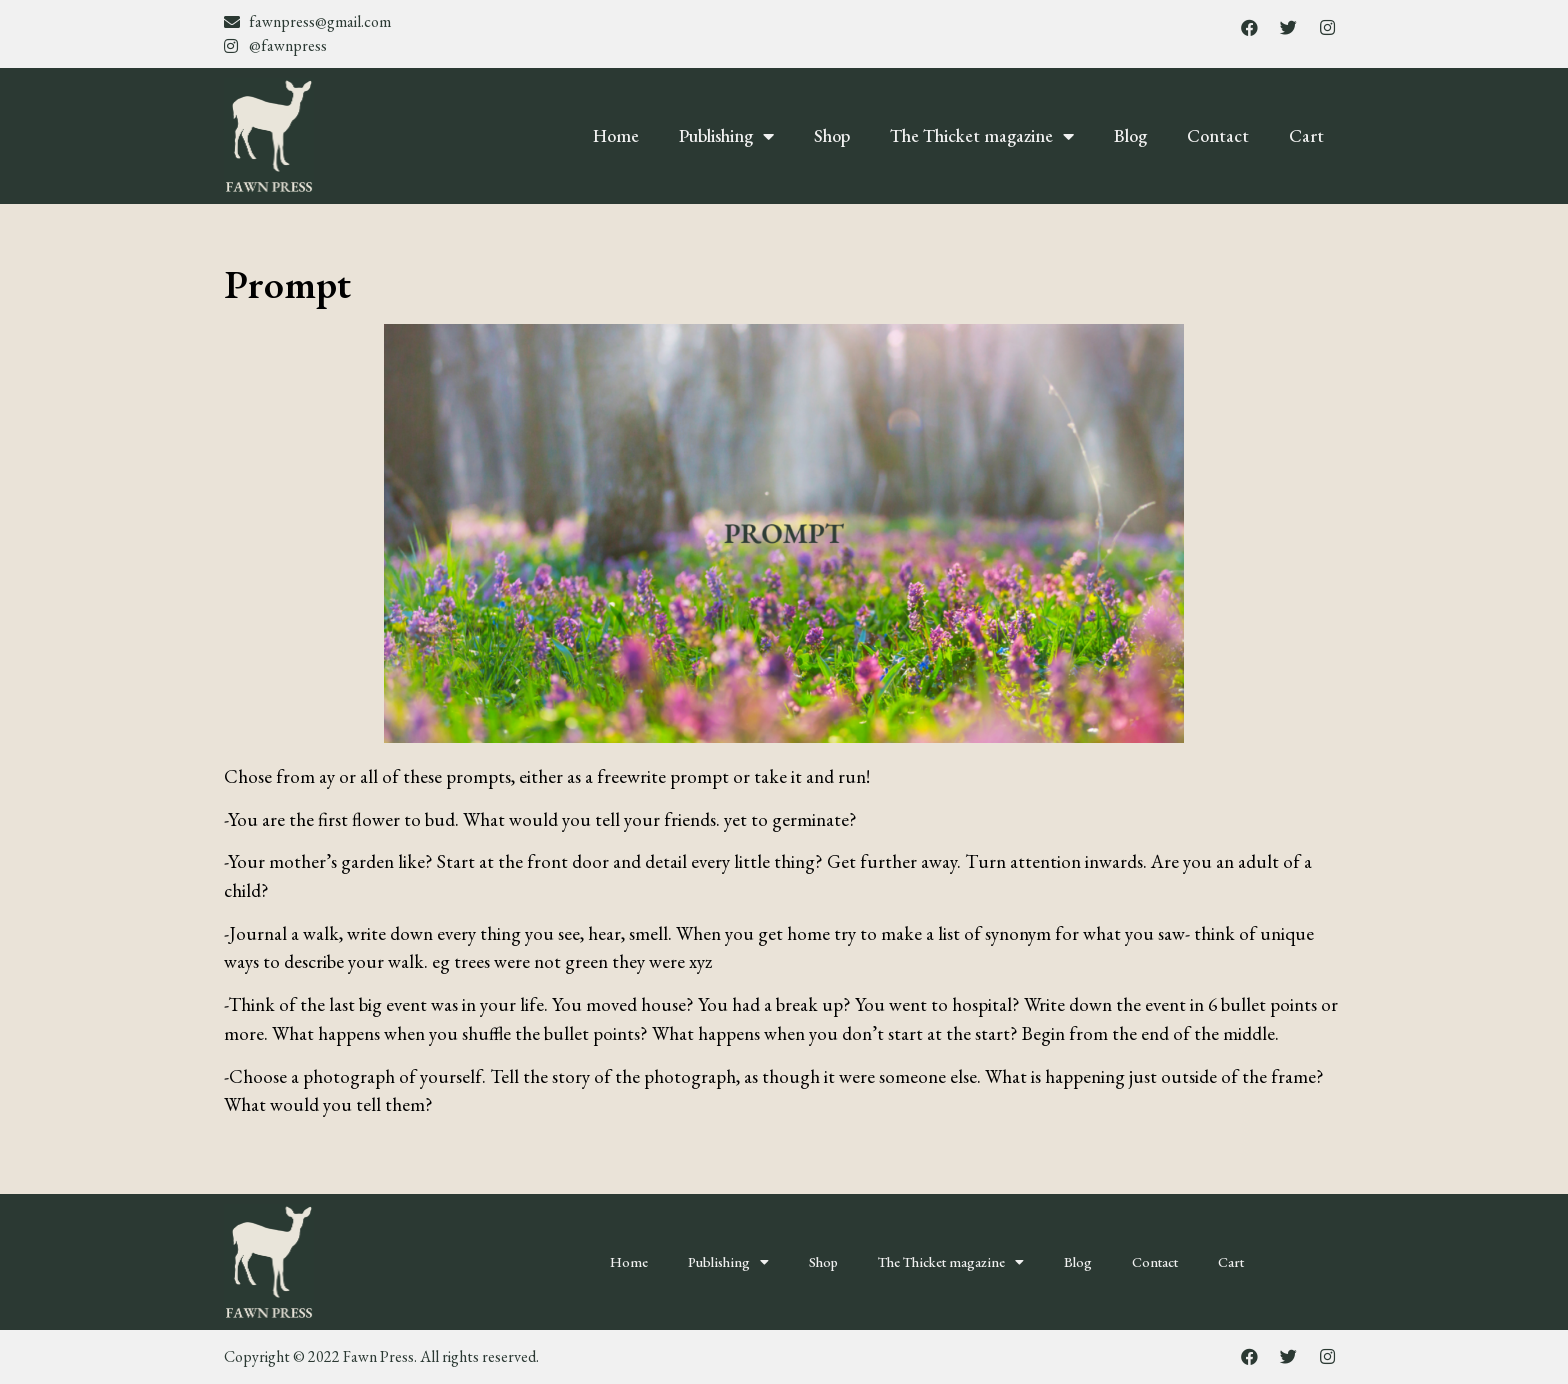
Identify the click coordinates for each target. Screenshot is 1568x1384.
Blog (1130, 135)
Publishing (726, 136)
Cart (1306, 135)
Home (616, 135)
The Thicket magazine (982, 136)
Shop (832, 135)
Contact (1218, 135)
